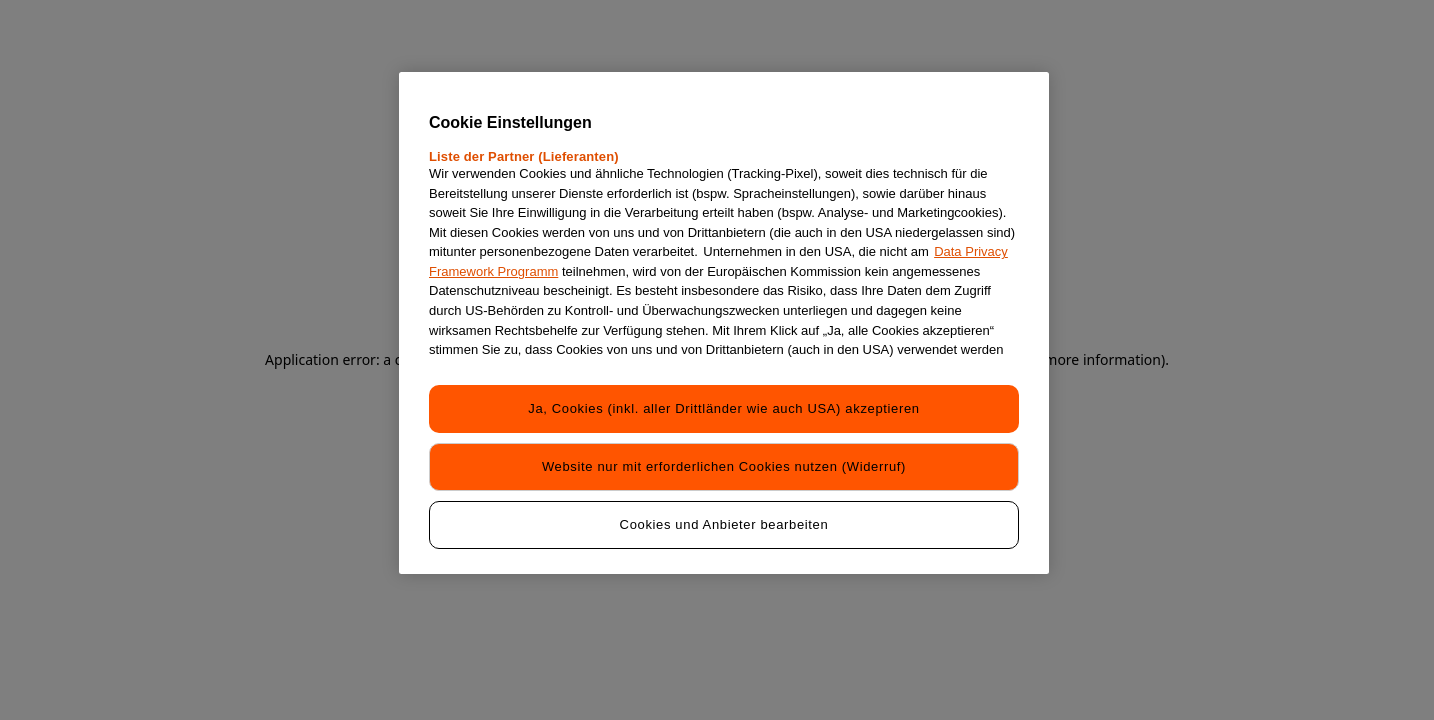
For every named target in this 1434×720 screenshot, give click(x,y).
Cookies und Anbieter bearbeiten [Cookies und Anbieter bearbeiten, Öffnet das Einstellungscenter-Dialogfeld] (724, 524)
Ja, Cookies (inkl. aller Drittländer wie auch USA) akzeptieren (723, 408)
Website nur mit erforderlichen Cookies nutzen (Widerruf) (724, 466)
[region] (724, 323)
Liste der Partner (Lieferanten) (524, 156)
